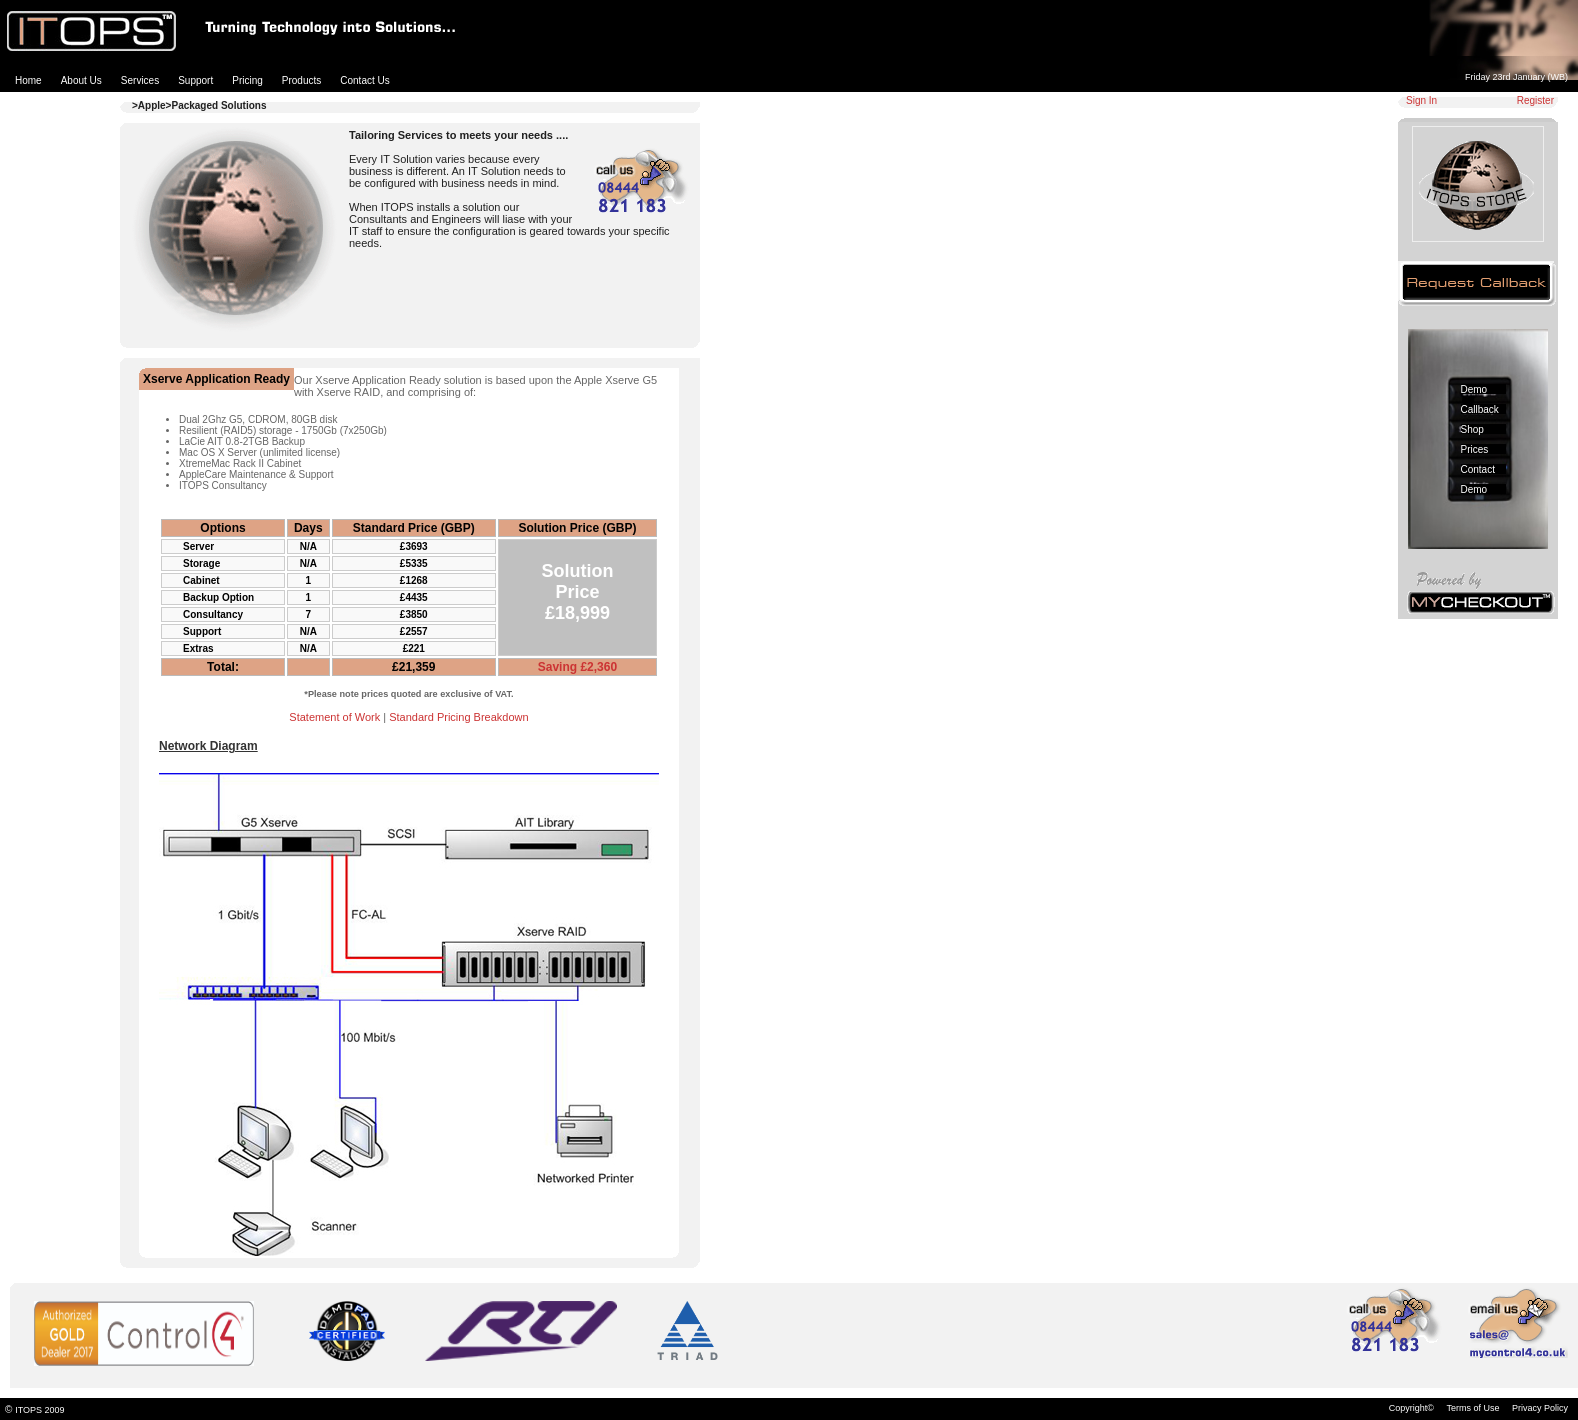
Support (195, 80)
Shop (1472, 429)
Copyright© (1411, 1408)
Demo (1474, 389)
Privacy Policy (1540, 1408)
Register (1535, 100)
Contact (1478, 469)
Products (301, 80)
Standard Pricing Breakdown (458, 717)
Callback (1480, 409)
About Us (81, 80)
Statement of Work (334, 717)
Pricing (247, 80)
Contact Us (364, 80)
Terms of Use (1472, 1408)
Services (140, 80)
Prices (1475, 449)
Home (28, 80)
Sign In (1421, 100)
